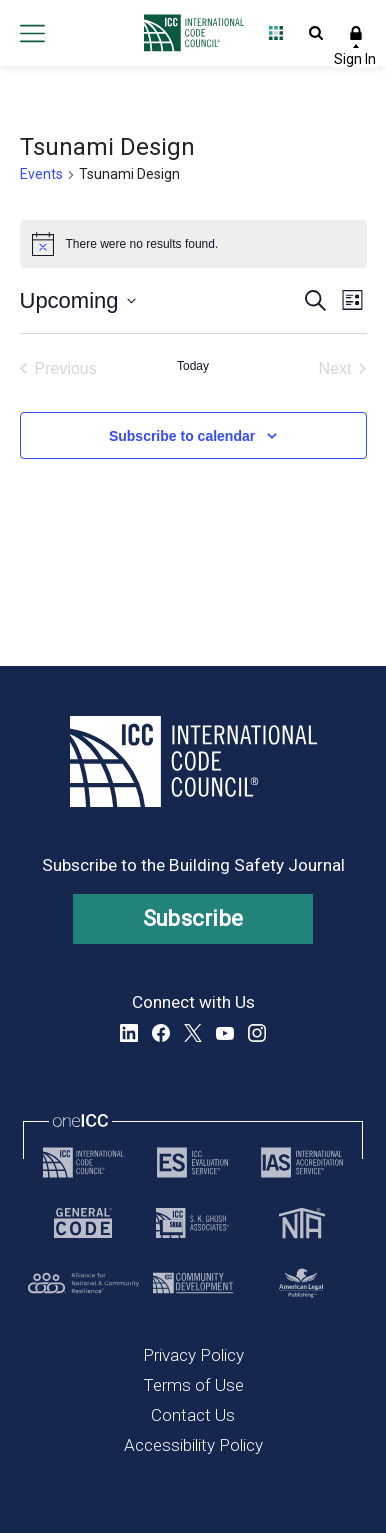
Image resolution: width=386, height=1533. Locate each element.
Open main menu (32, 33)
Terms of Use (193, 1385)
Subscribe (193, 918)
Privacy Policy (193, 1355)
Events (41, 174)
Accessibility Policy (193, 1445)
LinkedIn (129, 1033)
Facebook (161, 1033)
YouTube (225, 1033)
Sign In (356, 33)
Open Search (316, 33)
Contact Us (193, 1415)
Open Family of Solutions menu (276, 33)
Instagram (257, 1033)
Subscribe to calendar (182, 436)
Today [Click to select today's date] (193, 366)
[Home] (188, 33)
